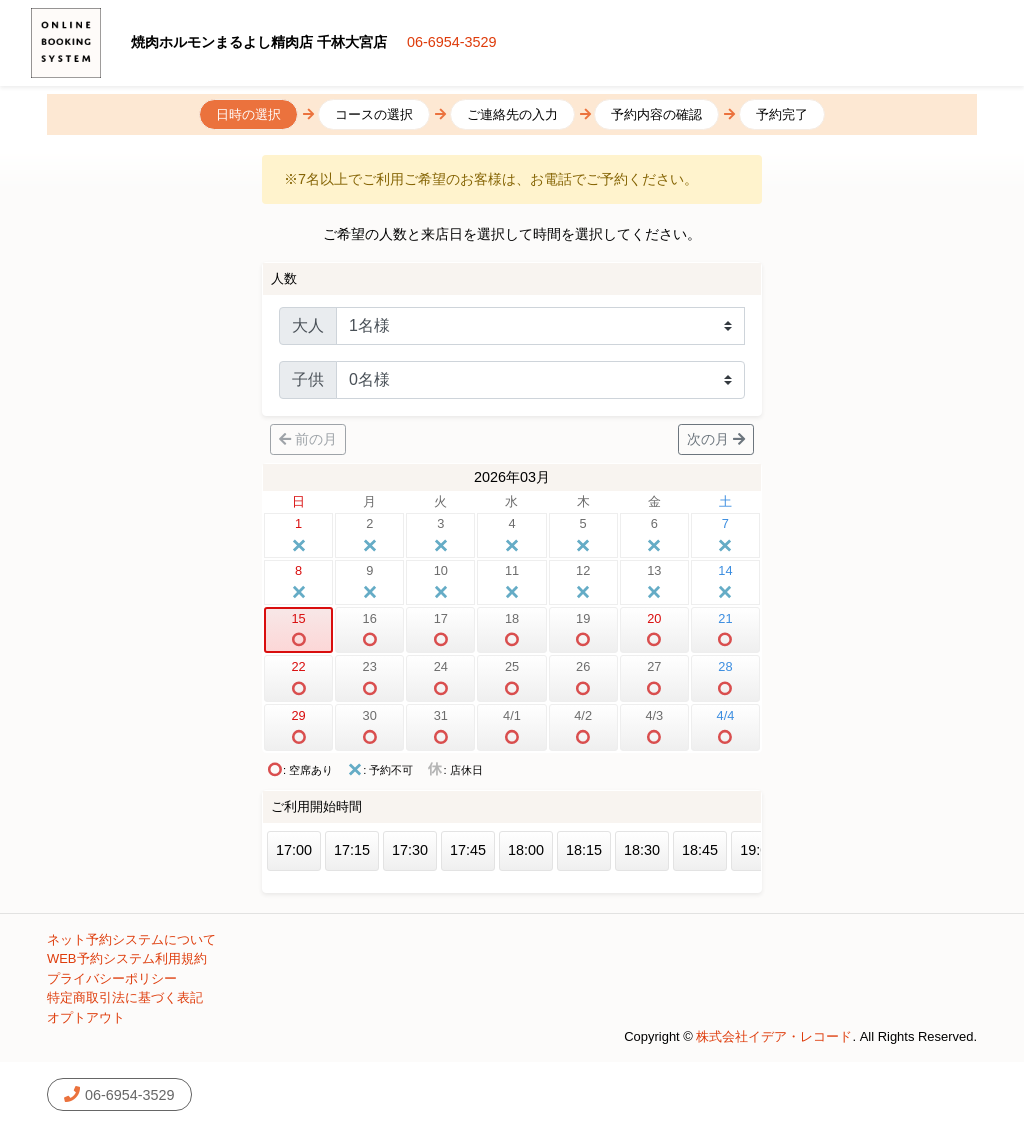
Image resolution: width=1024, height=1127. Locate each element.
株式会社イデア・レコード (774, 1036)
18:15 (584, 850)
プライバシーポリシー (112, 978)
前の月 (308, 439)
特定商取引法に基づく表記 (125, 997)
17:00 (294, 850)
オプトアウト (86, 1017)
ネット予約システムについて (131, 939)
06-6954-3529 (452, 42)
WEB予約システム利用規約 (127, 958)
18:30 (642, 850)
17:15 (352, 850)
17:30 (410, 850)
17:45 (468, 850)
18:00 (526, 850)
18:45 (700, 850)
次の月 (716, 439)
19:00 (758, 850)
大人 (308, 325)
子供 (308, 379)
